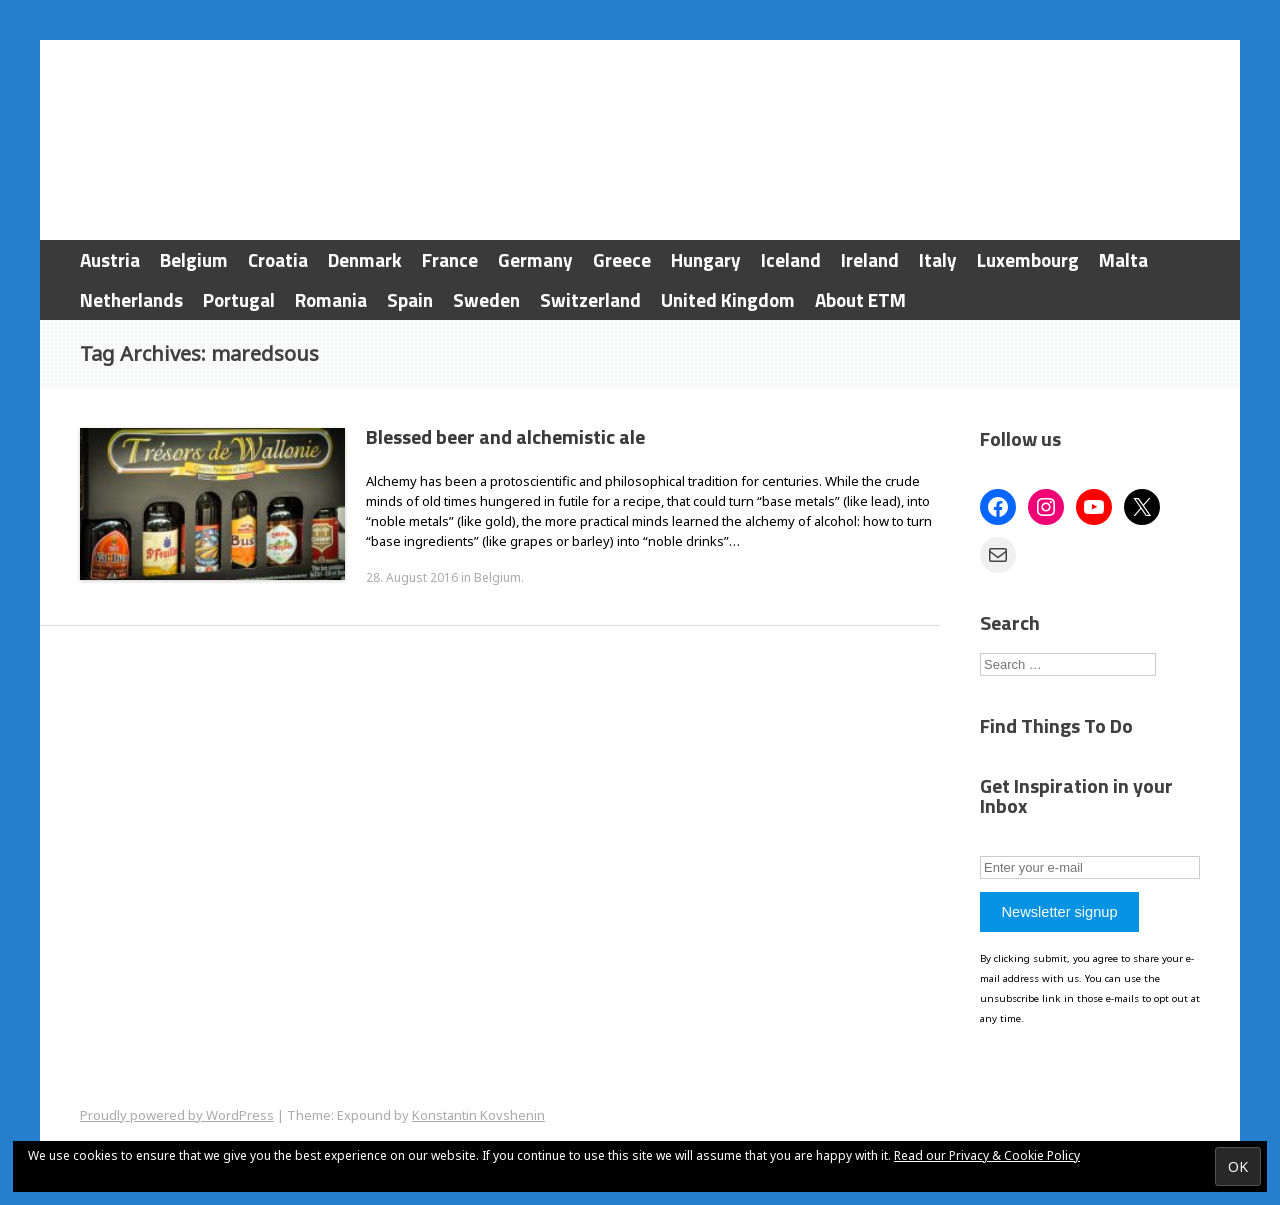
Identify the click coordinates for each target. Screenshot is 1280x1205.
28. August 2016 (412, 577)
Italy (938, 259)
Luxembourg (1028, 259)
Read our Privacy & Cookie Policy (987, 1155)
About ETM (860, 299)
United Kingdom (728, 299)
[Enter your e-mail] (1090, 867)
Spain (410, 299)
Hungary (706, 259)
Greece (622, 259)
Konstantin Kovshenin (478, 1115)
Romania (331, 299)
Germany (535, 259)
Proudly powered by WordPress (177, 1115)
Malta (1123, 259)
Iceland (791, 259)
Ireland (870, 259)
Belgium (194, 259)
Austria (110, 259)
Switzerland (590, 299)
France (450, 259)
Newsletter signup (1059, 912)
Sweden (486, 299)
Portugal (239, 299)
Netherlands (131, 299)
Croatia (278, 259)
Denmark (365, 259)
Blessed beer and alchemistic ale (505, 436)
